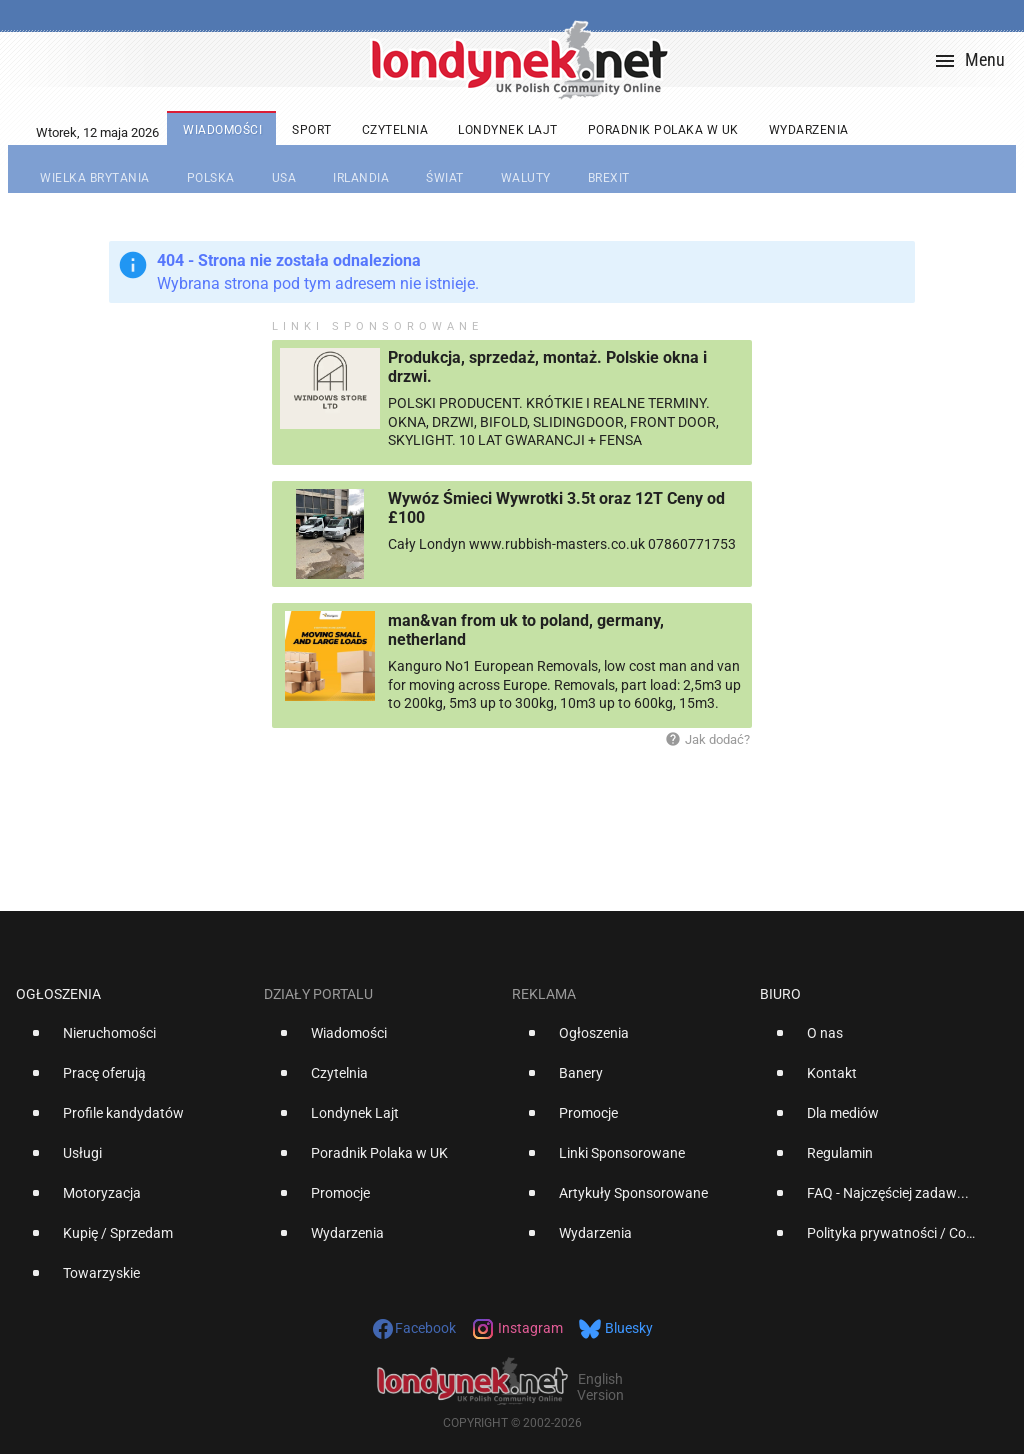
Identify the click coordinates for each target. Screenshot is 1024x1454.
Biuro (780, 994)
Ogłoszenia (58, 994)
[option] (132, 1041)
